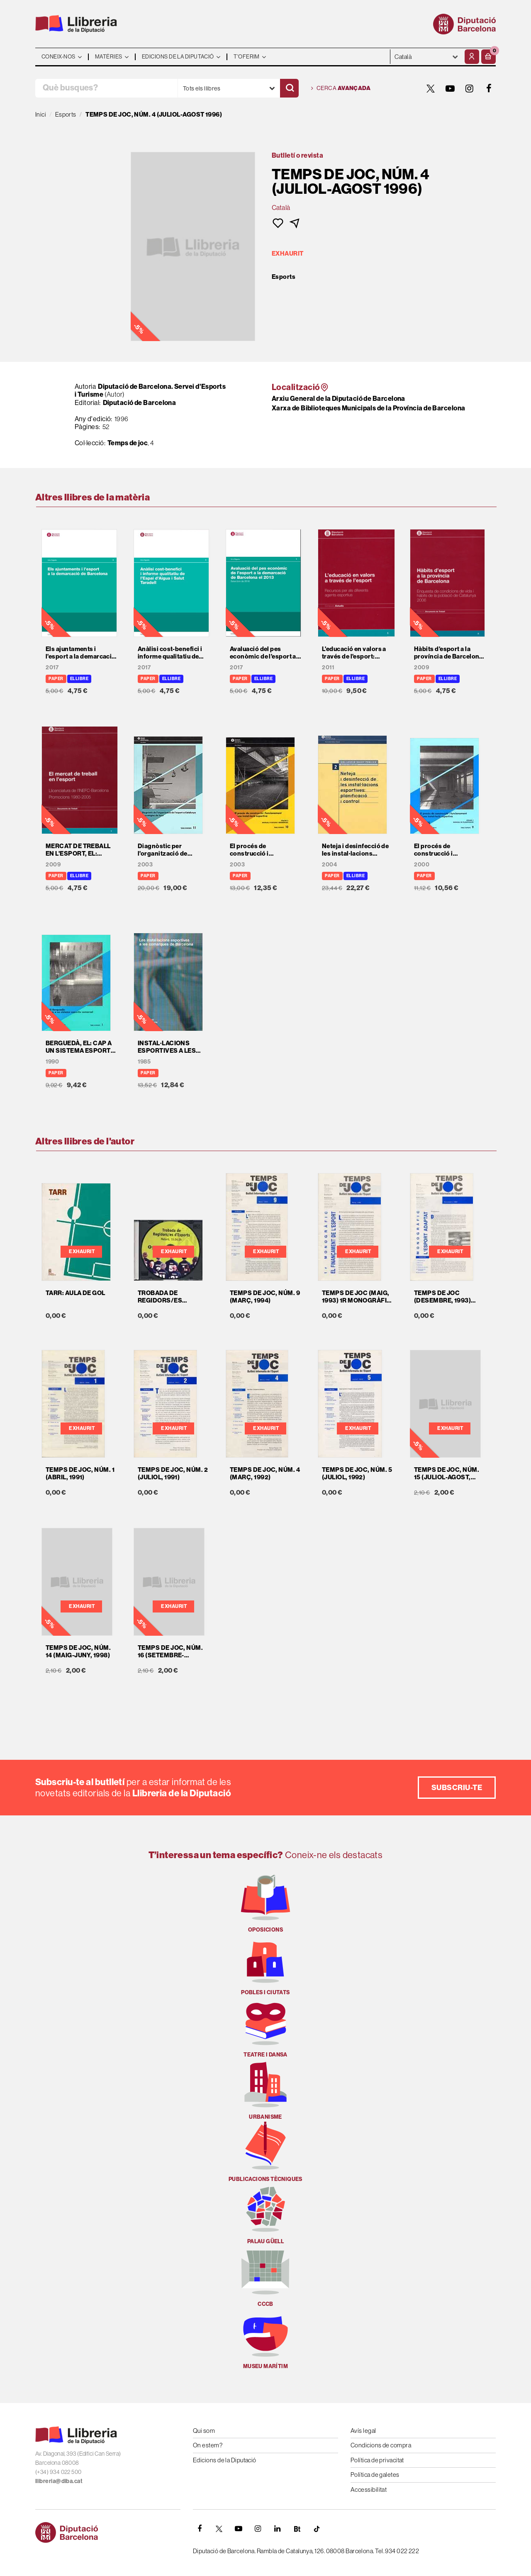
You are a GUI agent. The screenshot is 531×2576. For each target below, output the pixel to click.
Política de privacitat (377, 2460)
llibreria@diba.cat (59, 2481)
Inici (40, 114)
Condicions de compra (381, 2445)
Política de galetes (375, 2474)
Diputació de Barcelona (139, 402)
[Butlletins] (297, 2528)
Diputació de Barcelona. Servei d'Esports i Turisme (150, 390)
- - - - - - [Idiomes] (426, 56)
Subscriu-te (456, 1787)
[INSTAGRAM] (469, 88)
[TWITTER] (430, 88)
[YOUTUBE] (450, 88)
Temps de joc (127, 443)
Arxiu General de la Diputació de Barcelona (338, 398)
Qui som (204, 2431)
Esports (283, 277)
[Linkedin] (277, 2528)
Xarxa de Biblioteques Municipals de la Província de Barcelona (368, 408)
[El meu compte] (472, 56)
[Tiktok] (316, 2528)
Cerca (340, 88)
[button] (488, 56)
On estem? (207, 2445)
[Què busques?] (106, 88)
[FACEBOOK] (489, 88)
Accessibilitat (369, 2489)
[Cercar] (289, 88)
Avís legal (363, 2431)
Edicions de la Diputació (224, 2460)
